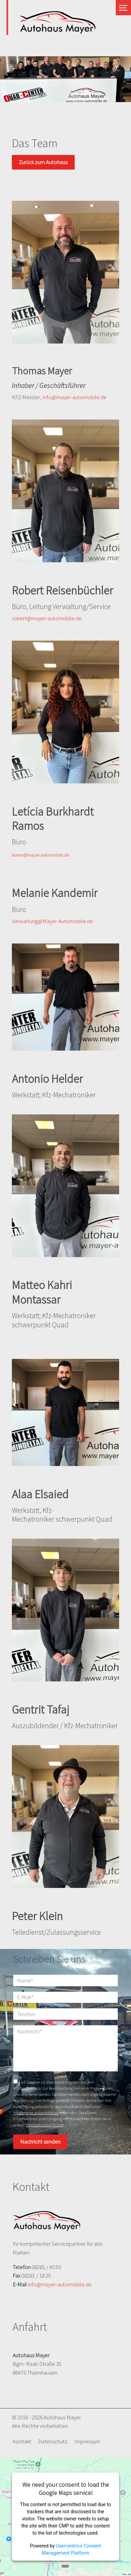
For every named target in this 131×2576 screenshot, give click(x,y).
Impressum (87, 2441)
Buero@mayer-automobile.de (40, 855)
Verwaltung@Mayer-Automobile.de (52, 921)
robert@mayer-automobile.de (47, 618)
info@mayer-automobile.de (75, 397)
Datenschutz (53, 2441)
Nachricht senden (40, 2141)
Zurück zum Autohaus (43, 162)
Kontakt (22, 2441)
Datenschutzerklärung (44, 2124)
